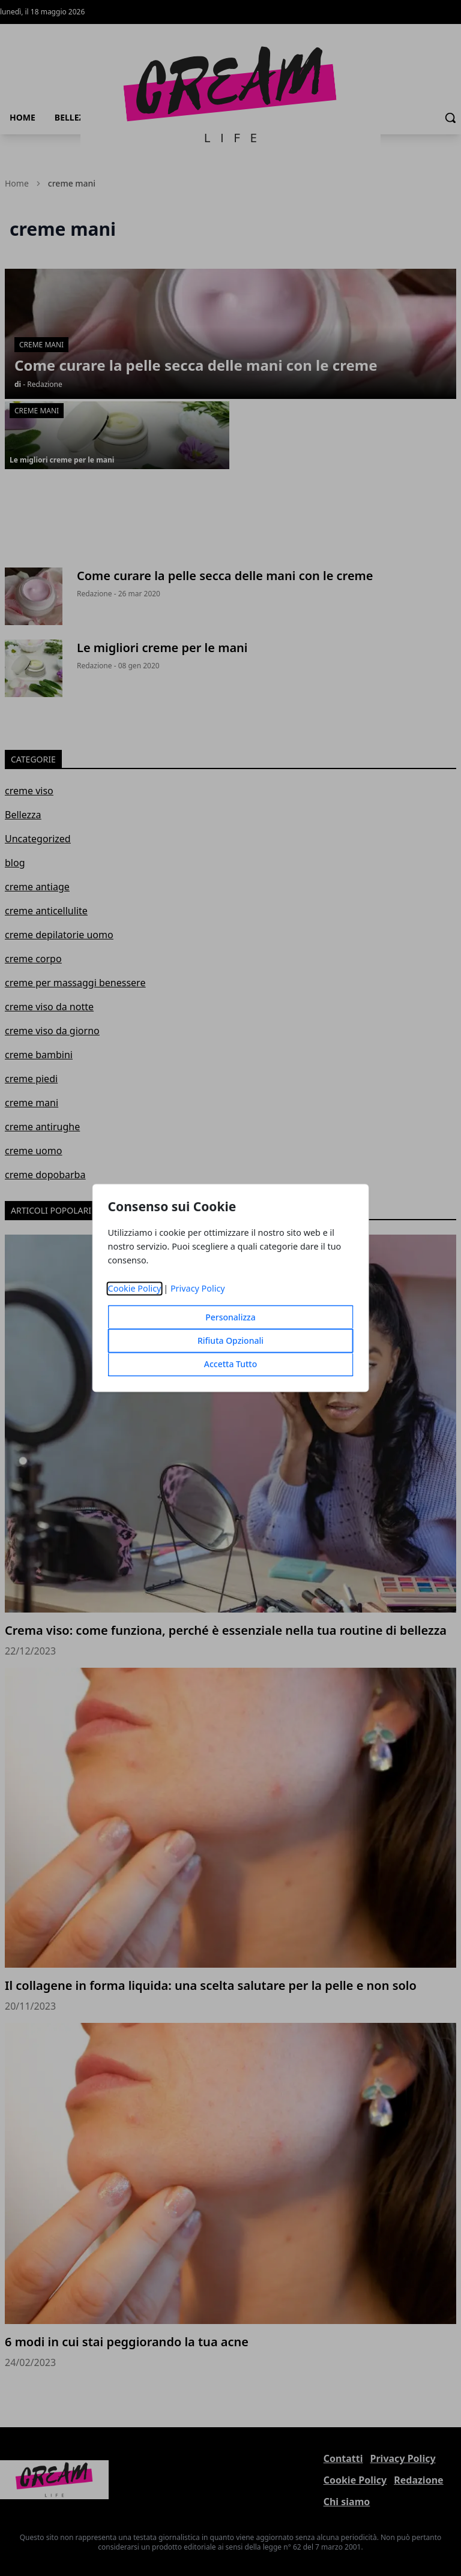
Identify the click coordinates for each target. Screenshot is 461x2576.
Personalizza (230, 1317)
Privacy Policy (197, 1289)
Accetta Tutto (231, 1364)
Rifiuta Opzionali (230, 1341)
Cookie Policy (134, 1289)
